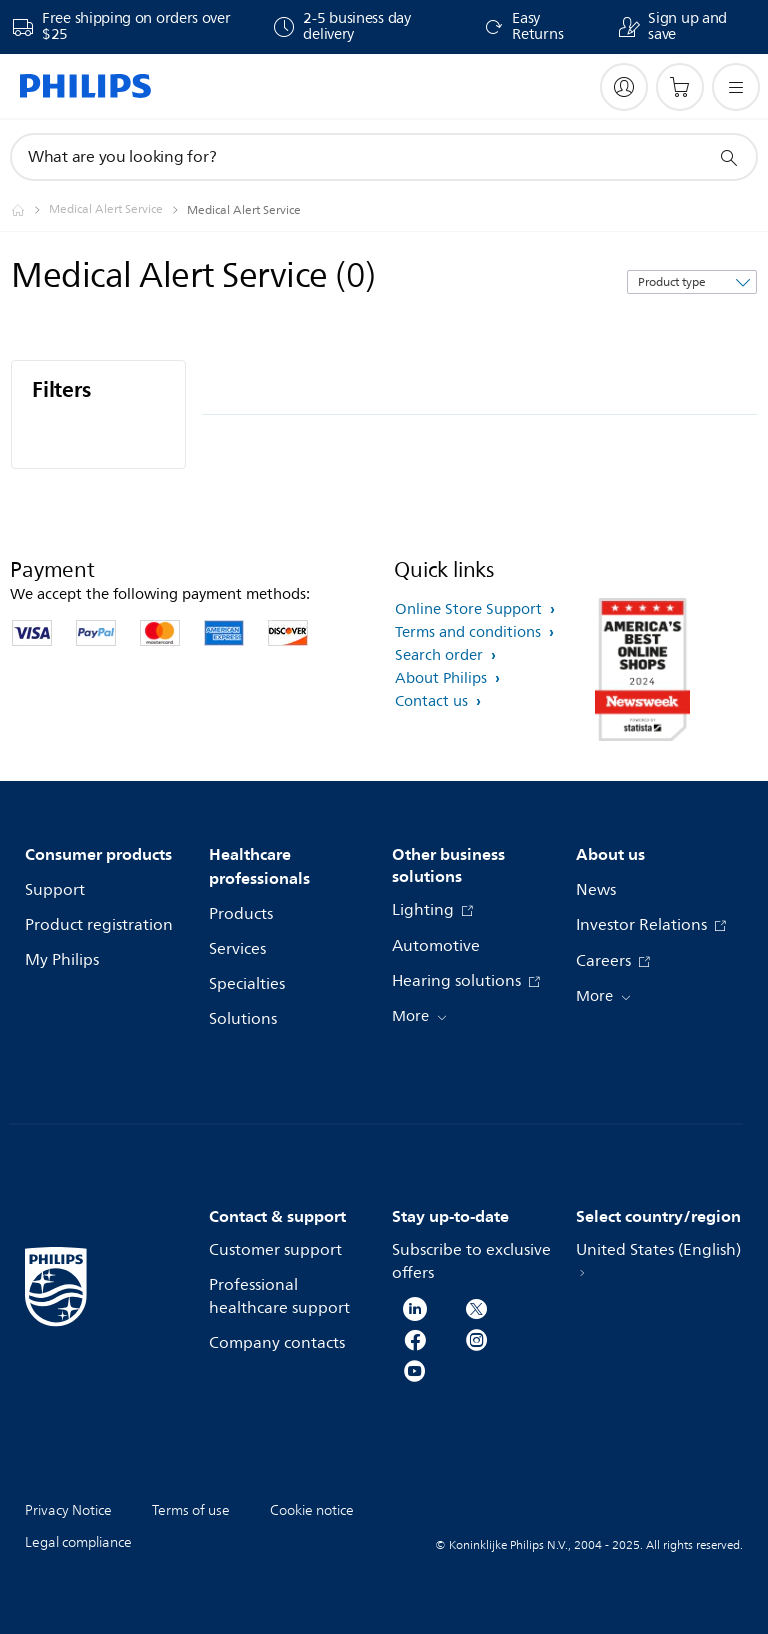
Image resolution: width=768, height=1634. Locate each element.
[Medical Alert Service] (118, 210)
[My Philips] (624, 87)
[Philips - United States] (30, 210)
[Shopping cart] (680, 87)
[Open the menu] (736, 87)
